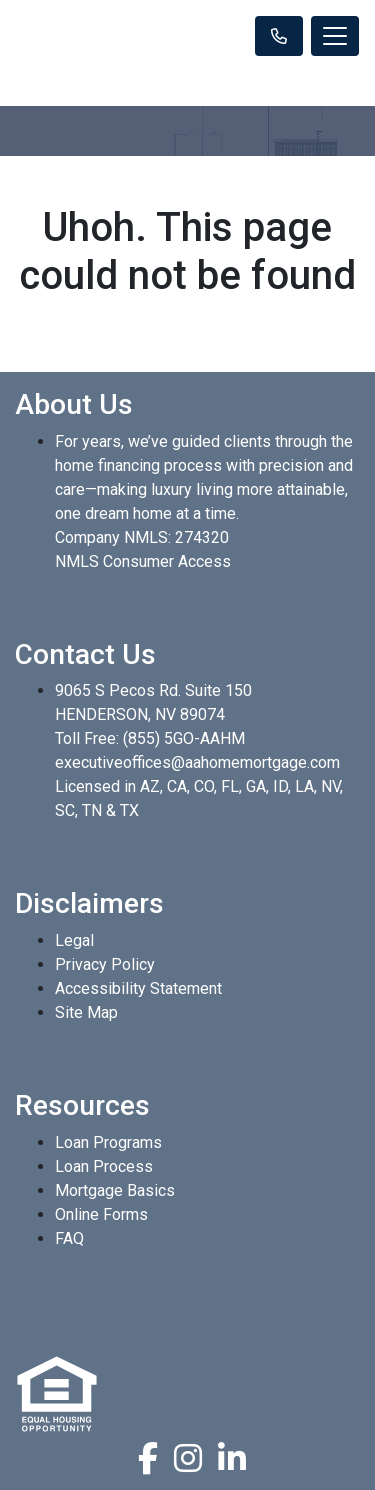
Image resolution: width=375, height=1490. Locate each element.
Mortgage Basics (115, 1190)
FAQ (69, 1238)
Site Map (86, 1012)
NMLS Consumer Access (143, 561)
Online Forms (101, 1214)
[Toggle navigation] (335, 36)
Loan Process (104, 1166)
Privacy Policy (105, 964)
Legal (74, 940)
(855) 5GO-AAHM (184, 738)
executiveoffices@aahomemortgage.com (197, 762)
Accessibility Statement (138, 988)
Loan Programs (108, 1142)
